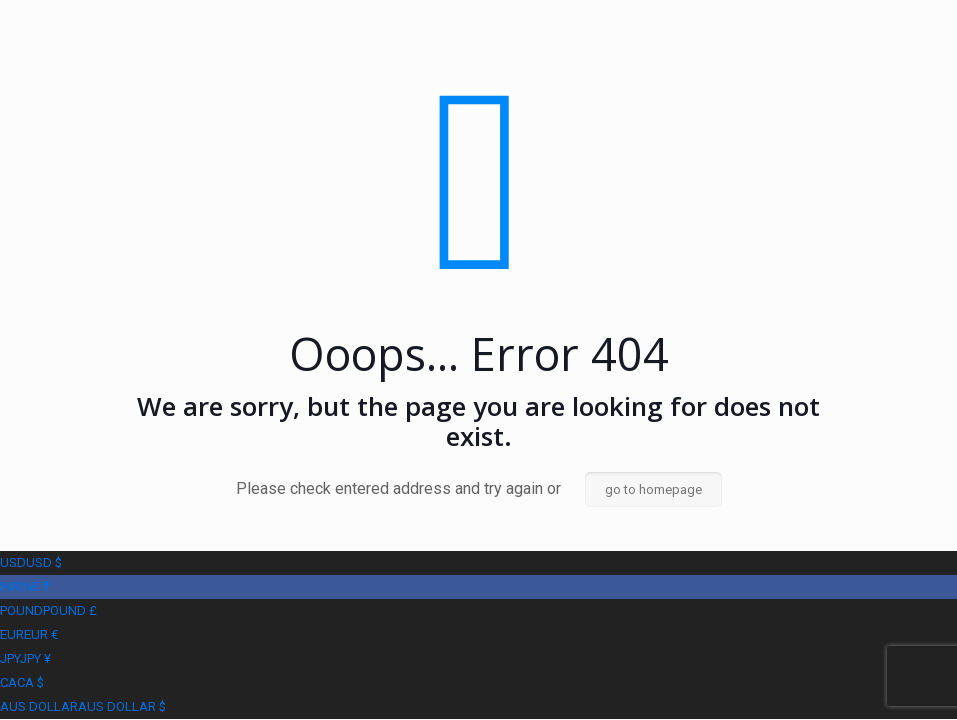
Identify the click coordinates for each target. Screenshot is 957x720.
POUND (48, 610)
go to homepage (653, 489)
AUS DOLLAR (83, 706)
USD (31, 562)
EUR (29, 634)
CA (22, 682)
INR (25, 586)
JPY (25, 658)
